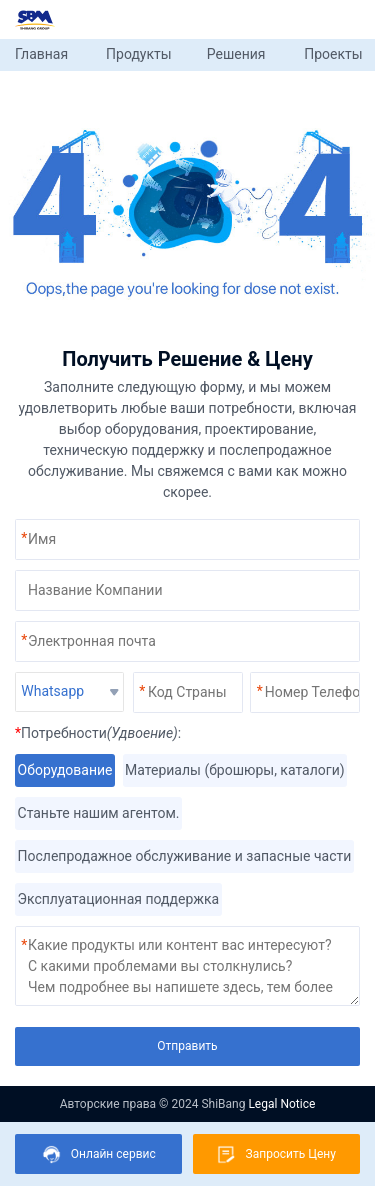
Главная (41, 54)
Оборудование (65, 770)
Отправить (187, 1046)
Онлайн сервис (99, 1154)
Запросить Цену (276, 1154)
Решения (236, 54)
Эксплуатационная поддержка (118, 899)
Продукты (139, 54)
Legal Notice (281, 1104)
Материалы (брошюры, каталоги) (235, 770)
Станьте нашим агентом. (98, 813)
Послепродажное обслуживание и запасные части (184, 856)
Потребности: (98, 733)
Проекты (333, 54)
